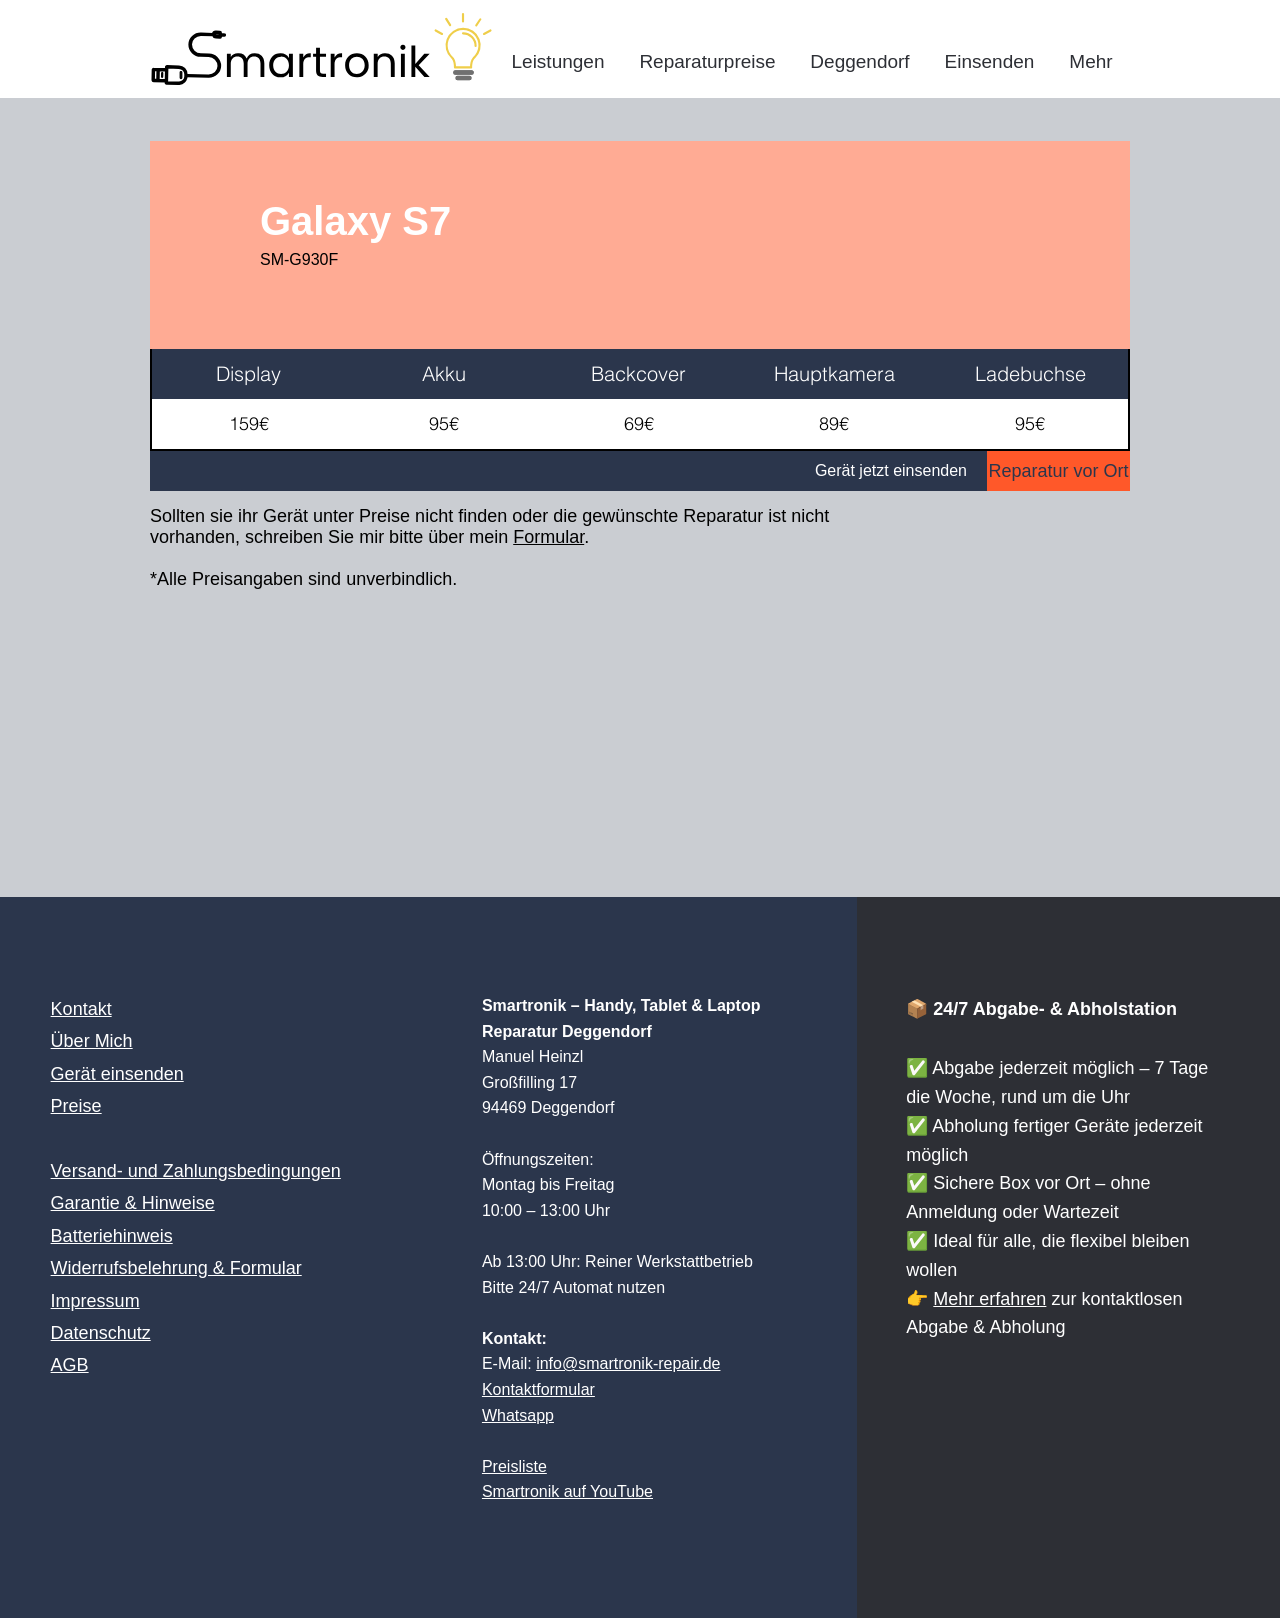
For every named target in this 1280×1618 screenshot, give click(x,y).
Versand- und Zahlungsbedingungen (196, 1171)
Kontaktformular (538, 1389)
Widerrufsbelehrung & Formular (176, 1268)
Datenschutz (101, 1333)
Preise (76, 1106)
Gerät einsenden (117, 1074)
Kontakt (81, 1009)
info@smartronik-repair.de (628, 1363)
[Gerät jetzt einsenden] (568, 471)
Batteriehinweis (112, 1236)
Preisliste (514, 1466)
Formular (548, 537)
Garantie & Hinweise (133, 1203)
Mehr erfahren (989, 1299)
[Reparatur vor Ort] (1058, 471)
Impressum (95, 1301)
